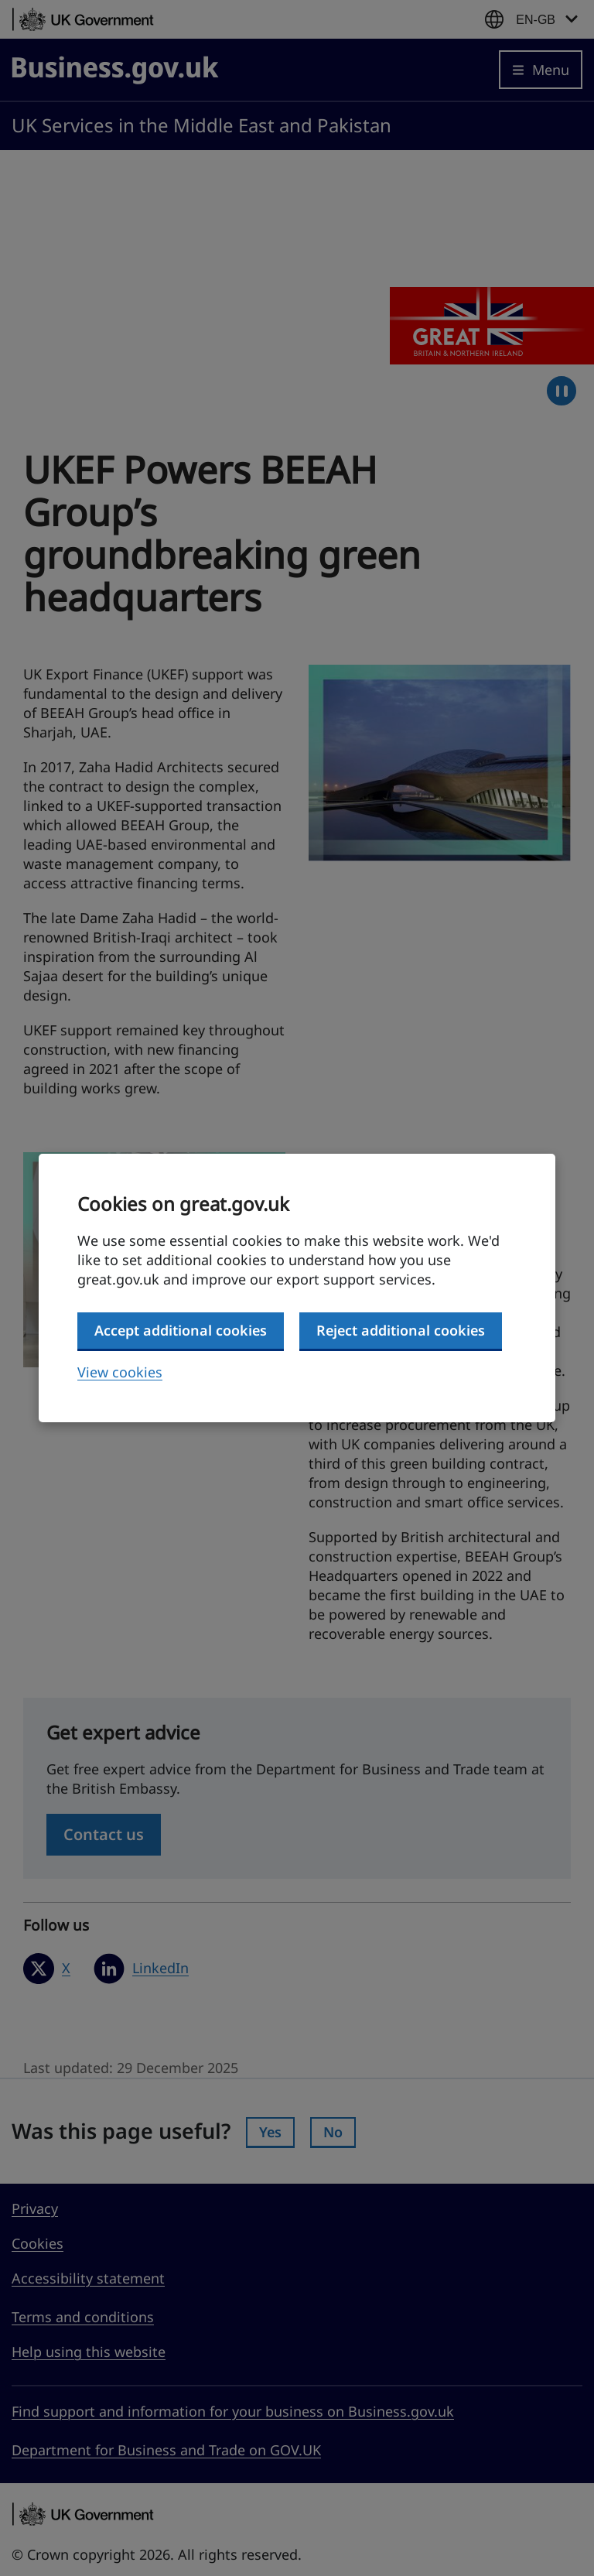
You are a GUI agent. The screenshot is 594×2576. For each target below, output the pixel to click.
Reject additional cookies (400, 1330)
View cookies (119, 1372)
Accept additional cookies (180, 1330)
